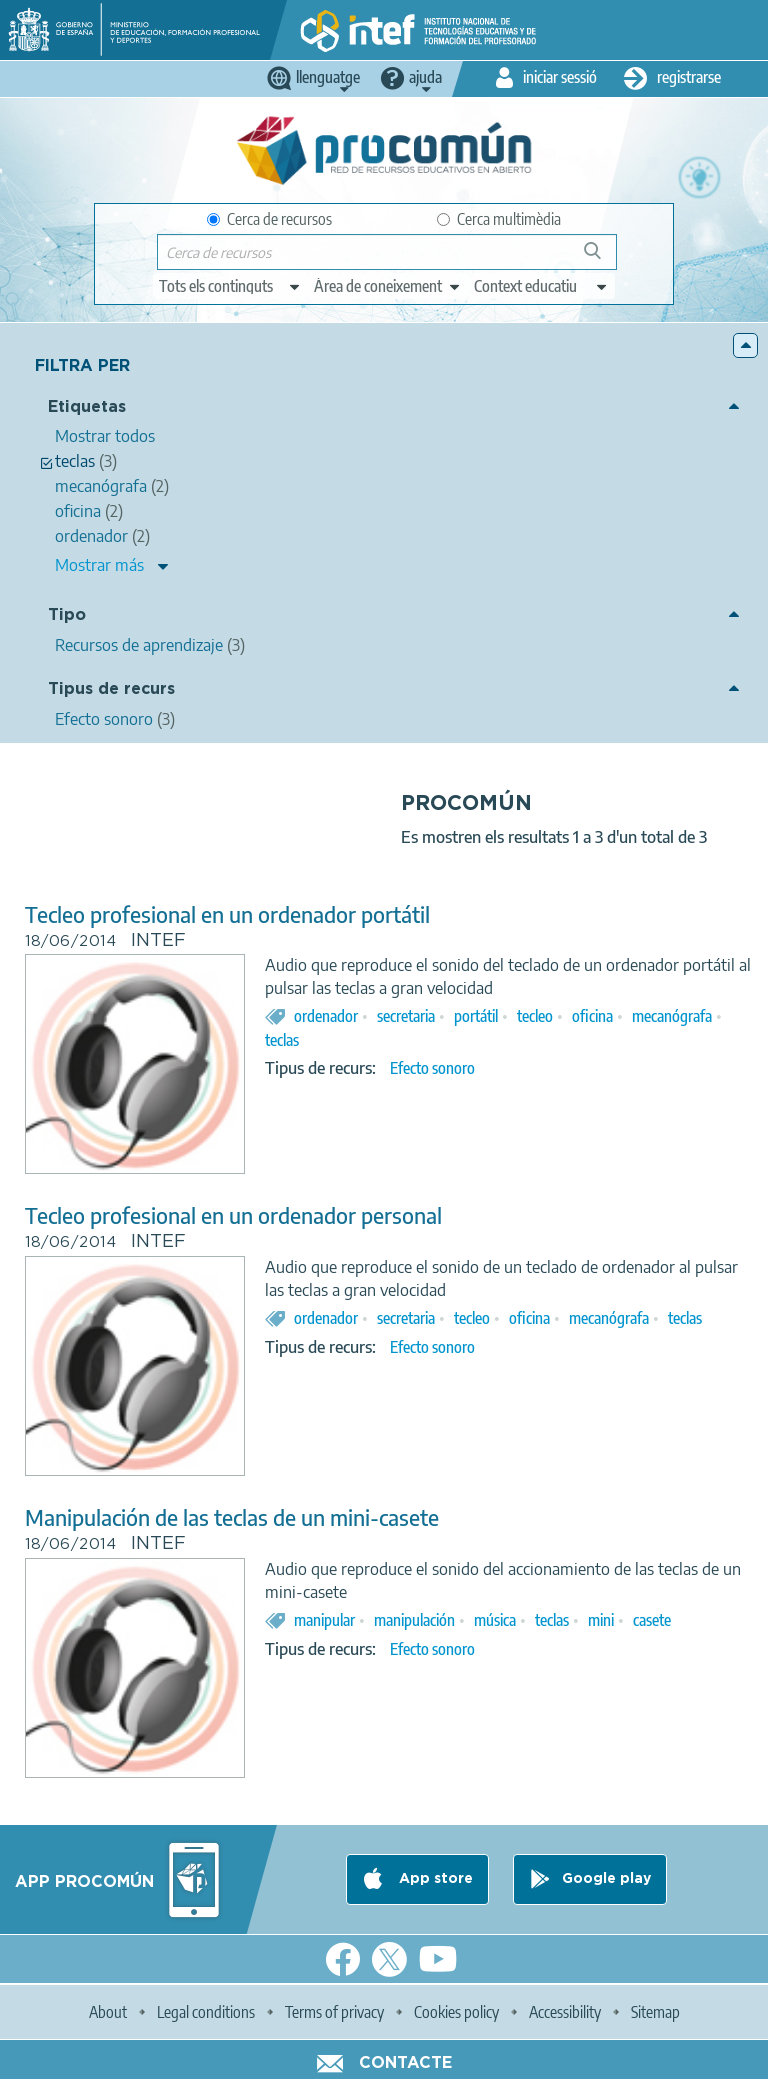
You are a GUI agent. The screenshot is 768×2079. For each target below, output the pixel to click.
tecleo (535, 1016)
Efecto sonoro (432, 1068)
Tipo (67, 615)
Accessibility (565, 2012)
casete (652, 1620)
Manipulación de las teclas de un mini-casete (232, 1517)
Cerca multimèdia (499, 219)
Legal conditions (206, 2012)
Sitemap (655, 2012)
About (108, 2012)
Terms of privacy (334, 2012)
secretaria (406, 1016)
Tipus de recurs (111, 689)
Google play (606, 1879)
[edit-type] (230, 286)
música (495, 1620)
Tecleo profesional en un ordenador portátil (227, 914)
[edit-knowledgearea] (388, 286)
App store (434, 1879)
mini (601, 1620)
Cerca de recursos (269, 219)
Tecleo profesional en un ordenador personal (233, 1215)
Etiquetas (87, 407)
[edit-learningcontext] (541, 286)
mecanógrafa (672, 1016)
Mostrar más (99, 565)
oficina (592, 1016)
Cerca (601, 258)
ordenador (326, 1016)
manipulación (414, 1620)
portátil (476, 1016)
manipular (324, 1620)
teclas (282, 1040)
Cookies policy (456, 2012)
